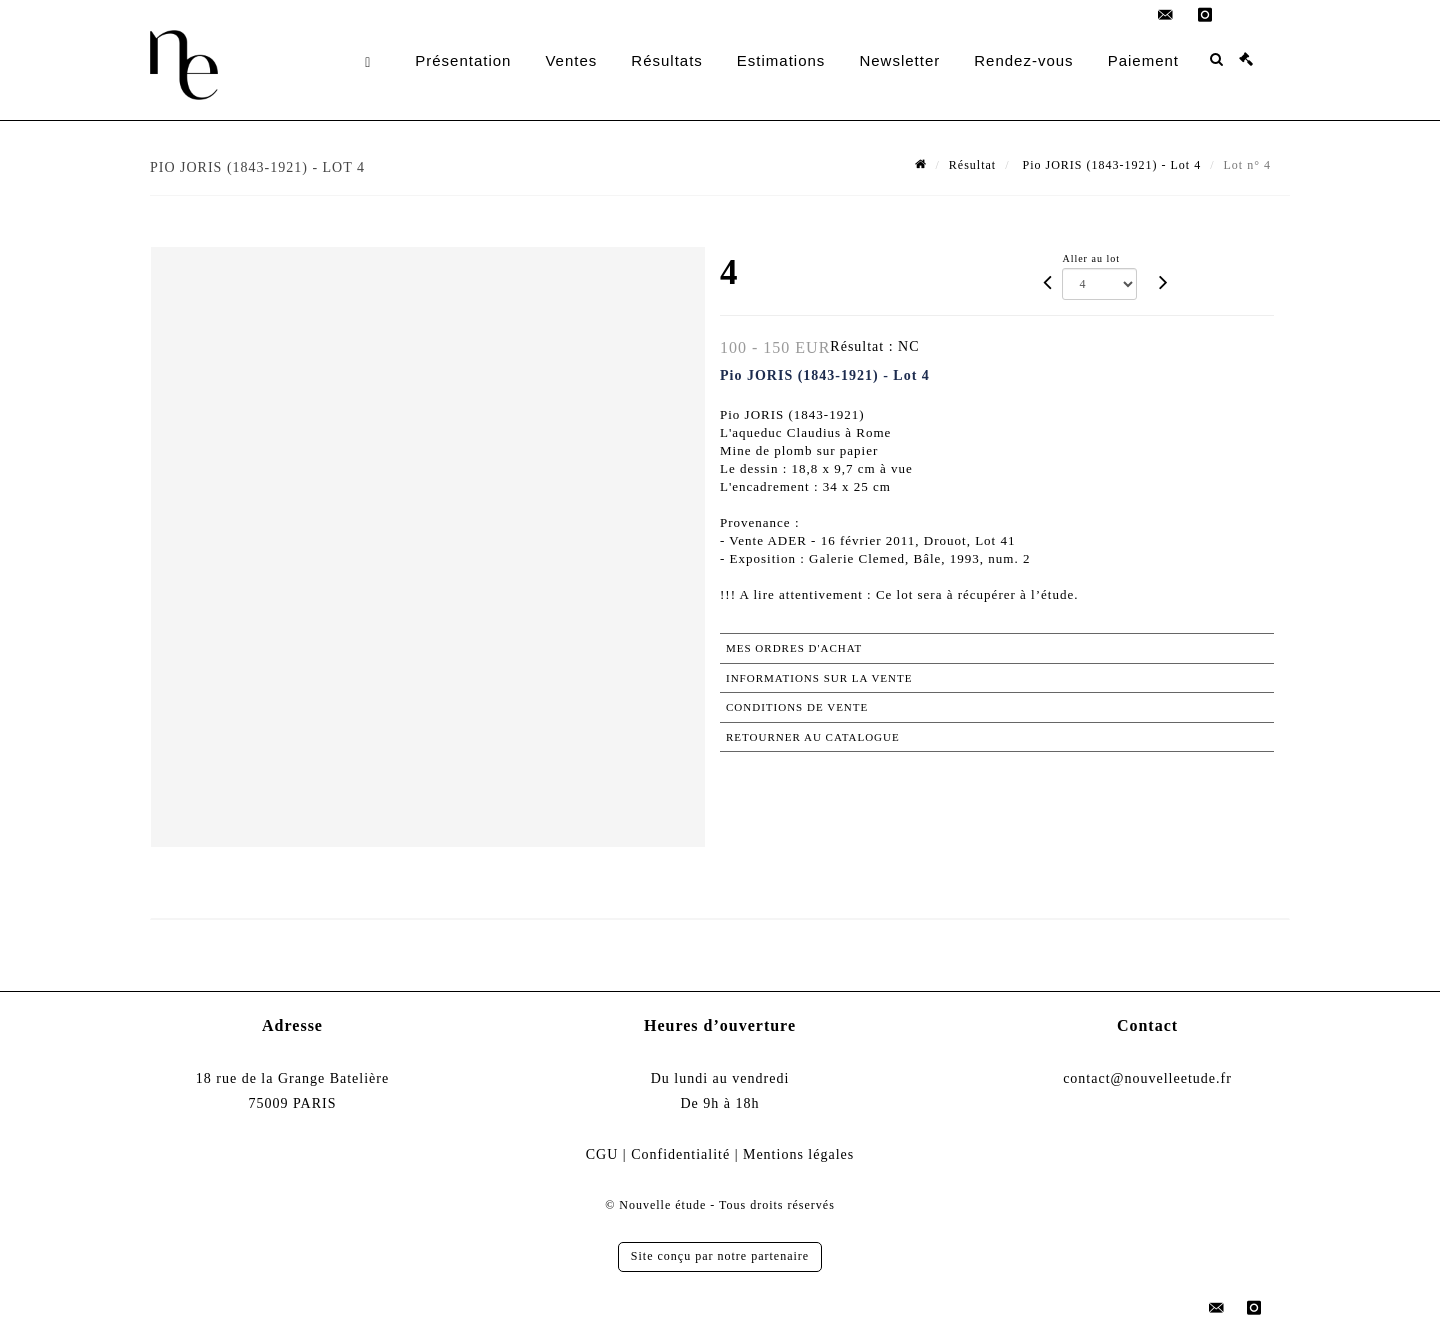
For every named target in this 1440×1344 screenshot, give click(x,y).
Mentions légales (798, 1154)
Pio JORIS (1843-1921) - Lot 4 (1110, 165)
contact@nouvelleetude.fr (1147, 1078)
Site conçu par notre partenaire (720, 1256)
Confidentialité (680, 1154)
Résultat (972, 165)
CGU (602, 1154)
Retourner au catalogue (813, 737)
